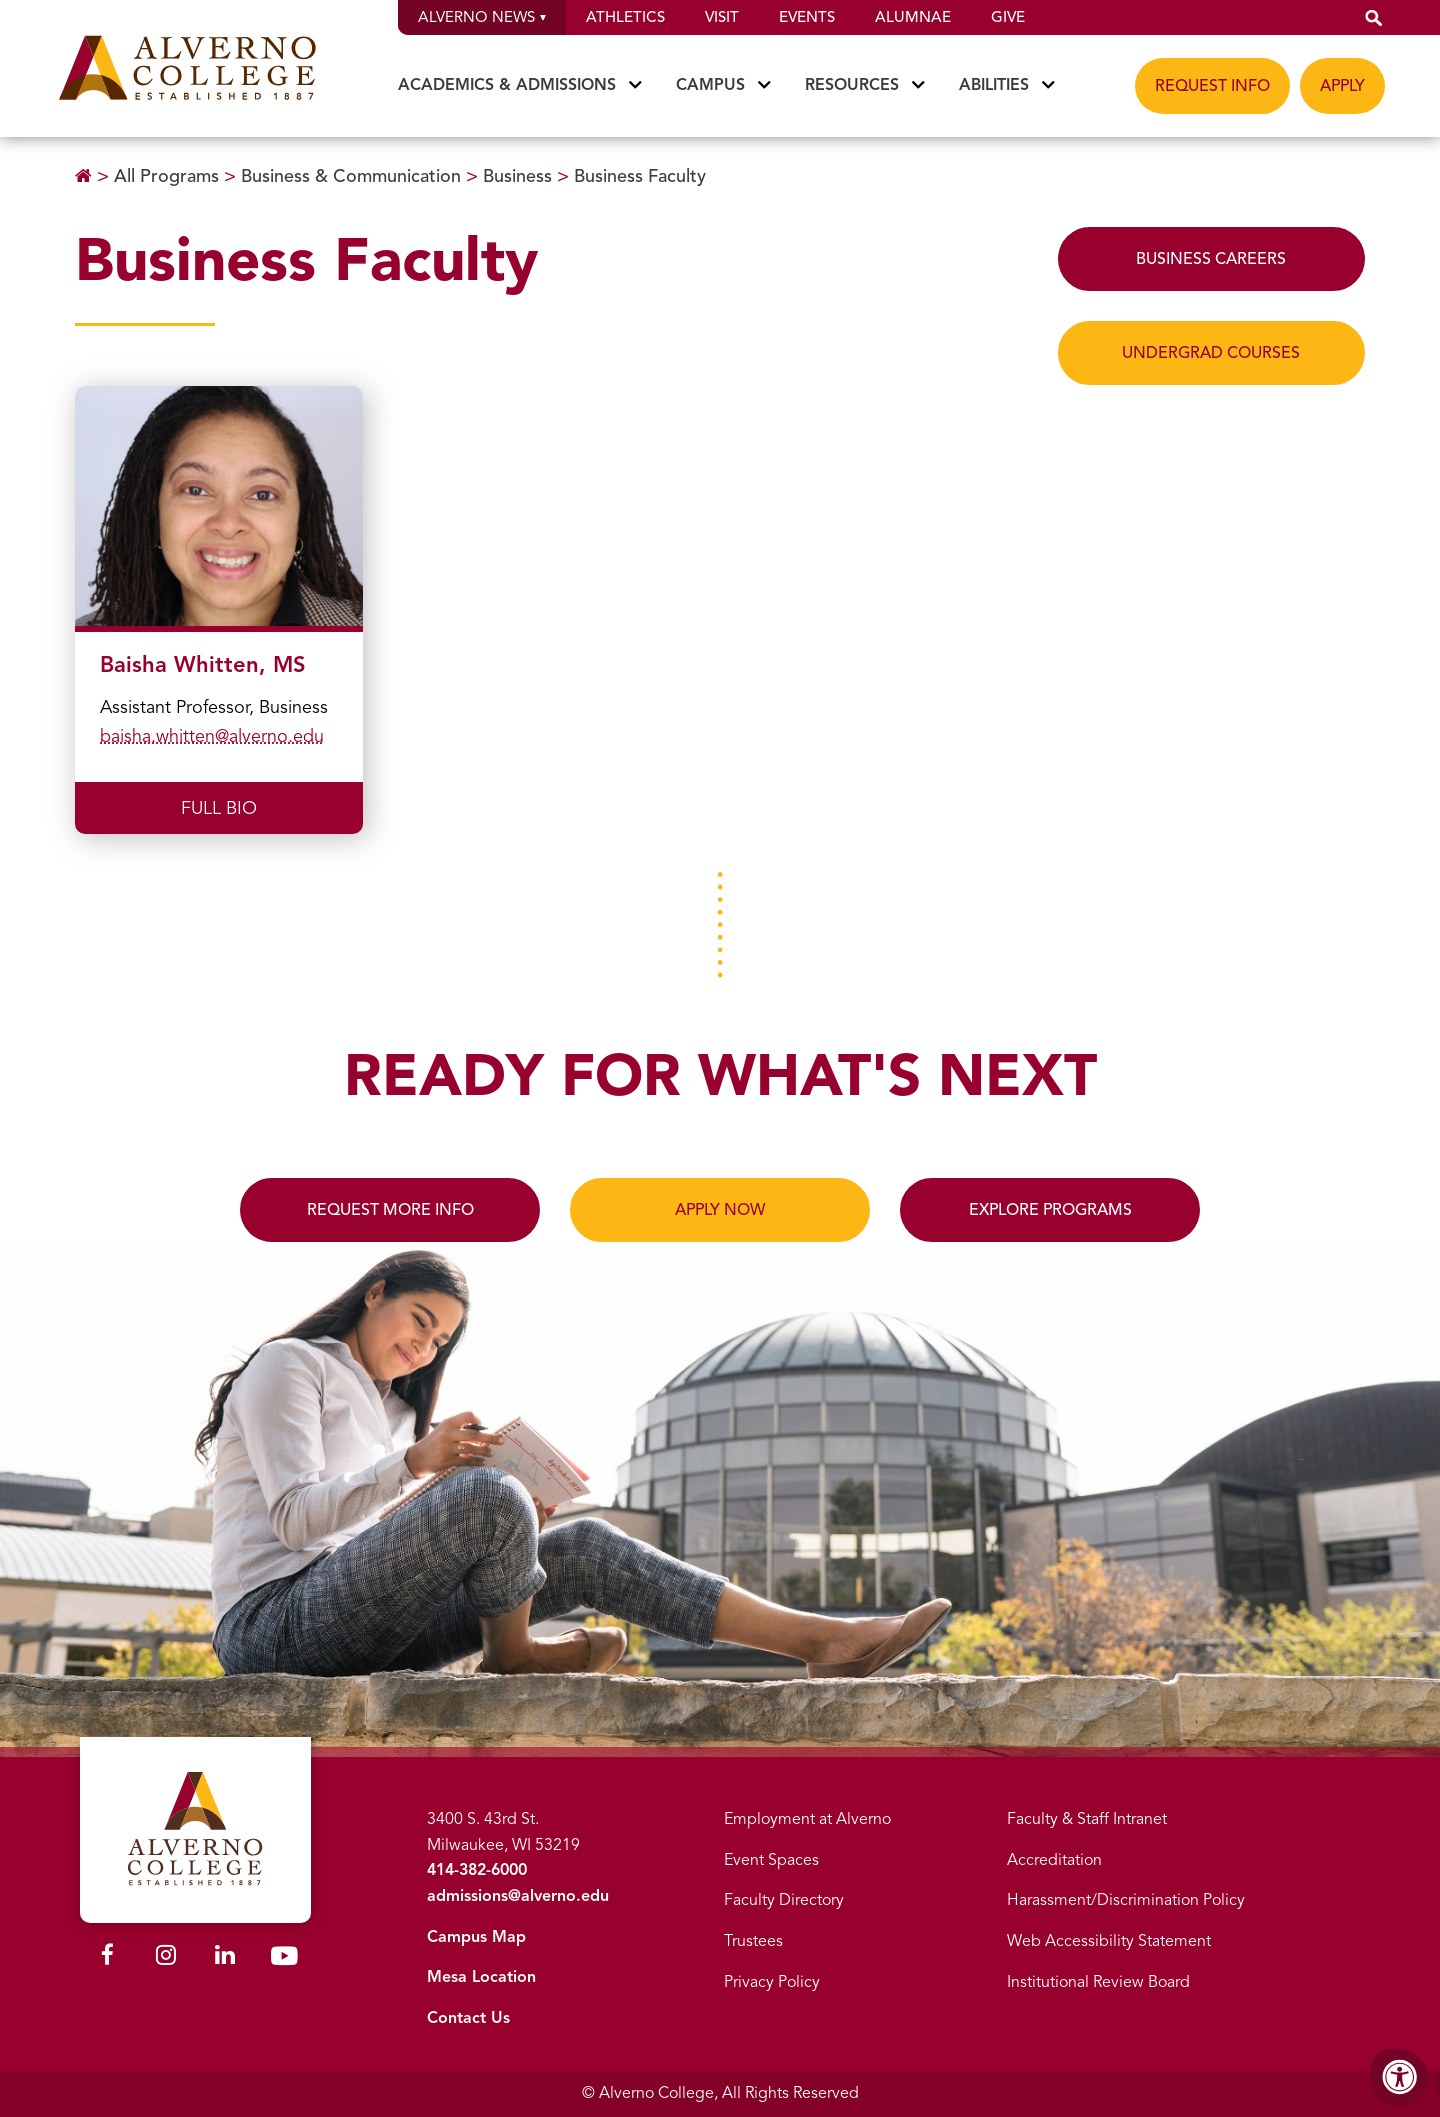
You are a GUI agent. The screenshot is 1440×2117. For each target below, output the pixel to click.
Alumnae (913, 17)
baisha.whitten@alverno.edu (212, 736)
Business (517, 176)
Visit (722, 17)
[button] (1374, 17)
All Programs (166, 176)
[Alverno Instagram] (166, 1958)
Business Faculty (640, 176)
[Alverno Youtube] (284, 1960)
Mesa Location (481, 1977)
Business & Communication (351, 176)
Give (1008, 17)
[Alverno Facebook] (107, 1958)
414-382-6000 (477, 1870)
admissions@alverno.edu (518, 1896)
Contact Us (468, 2018)
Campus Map (476, 1937)
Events (807, 17)
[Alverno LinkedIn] (225, 1958)
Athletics (625, 17)
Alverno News (482, 17)
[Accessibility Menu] (1400, 2077)
